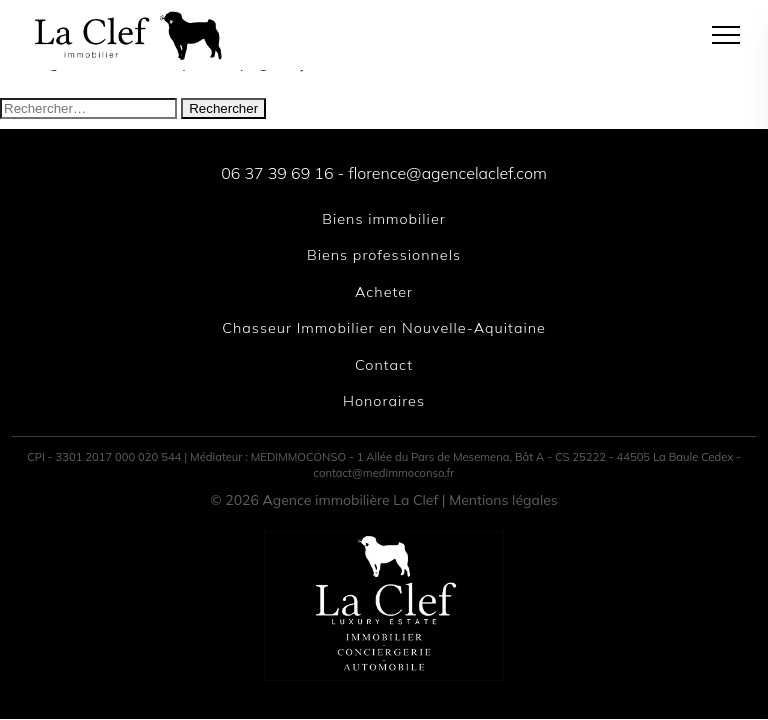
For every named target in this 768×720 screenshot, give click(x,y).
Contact (384, 365)
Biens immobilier (383, 219)
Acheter (384, 292)
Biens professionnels (384, 255)
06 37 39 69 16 (277, 173)
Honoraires (384, 401)
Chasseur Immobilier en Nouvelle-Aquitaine (384, 328)
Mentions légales (503, 500)
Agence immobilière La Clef (351, 500)
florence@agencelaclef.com (447, 173)
